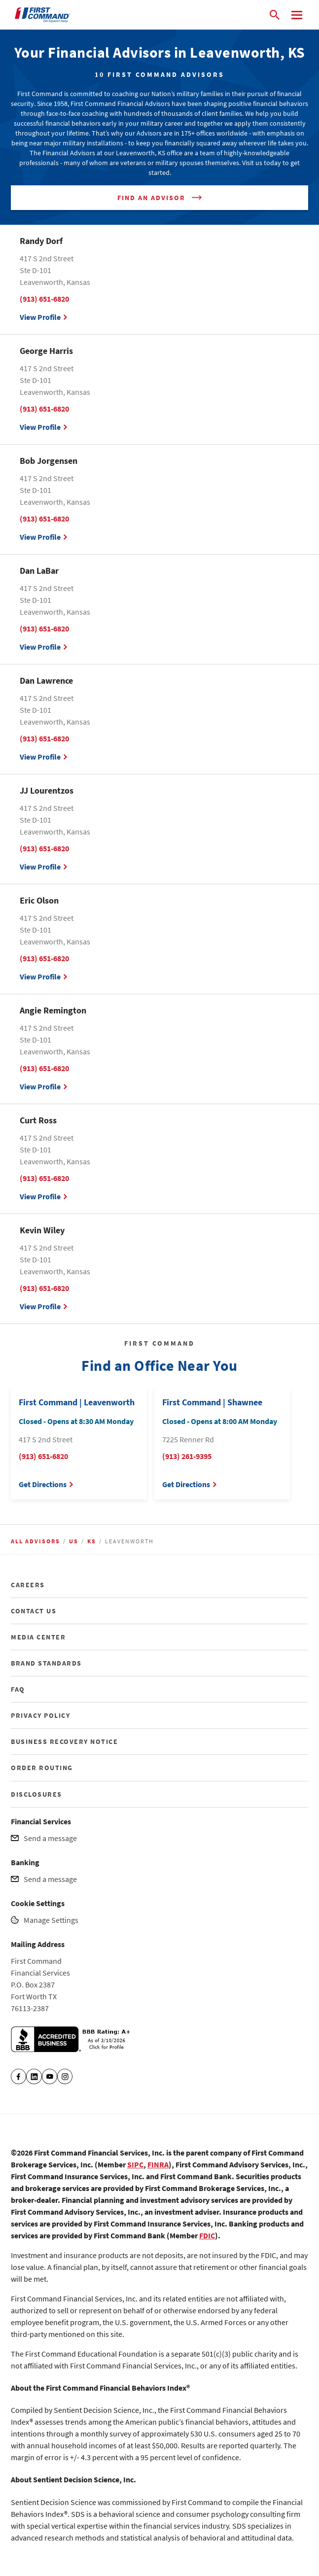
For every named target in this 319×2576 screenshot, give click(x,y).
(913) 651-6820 (44, 299)
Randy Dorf (41, 240)
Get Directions (43, 1484)
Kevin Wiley (42, 1230)
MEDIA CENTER (38, 1637)
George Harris (46, 350)
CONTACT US (33, 1610)
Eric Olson (39, 900)
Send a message (50, 1838)
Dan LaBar (39, 570)
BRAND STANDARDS (46, 1663)
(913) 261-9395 (187, 1456)
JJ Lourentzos (46, 790)
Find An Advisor (151, 197)
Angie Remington (53, 1010)
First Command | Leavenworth (77, 1402)
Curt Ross (38, 1120)
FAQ (18, 1689)
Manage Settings (51, 1920)
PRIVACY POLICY (40, 1715)
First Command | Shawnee (212, 1402)
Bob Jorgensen (48, 460)
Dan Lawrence (46, 680)
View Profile (40, 317)
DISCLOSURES (36, 1794)
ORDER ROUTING (42, 1767)
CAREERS (28, 1584)
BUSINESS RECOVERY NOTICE (64, 1741)
